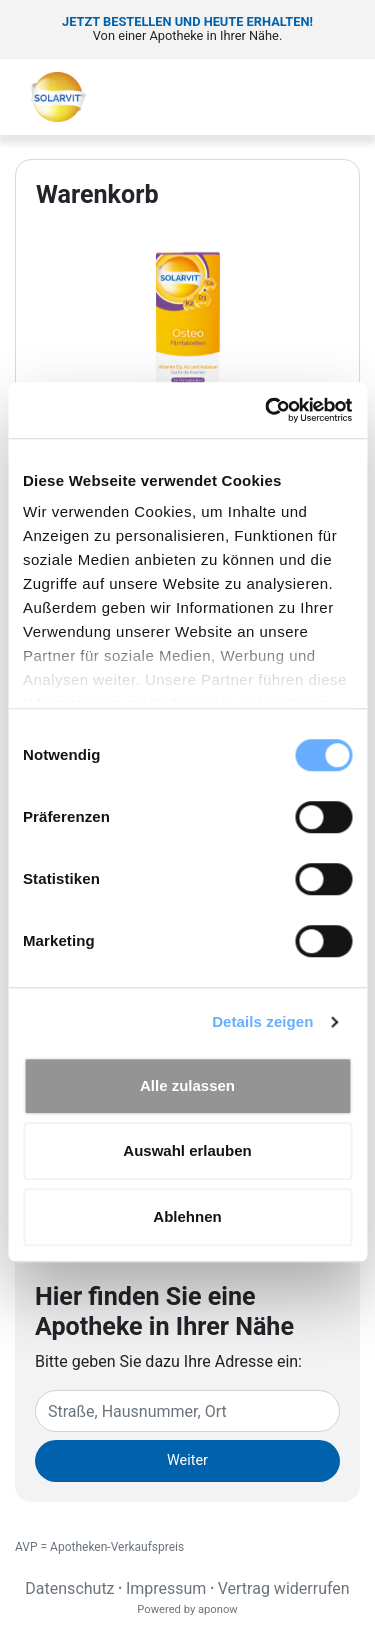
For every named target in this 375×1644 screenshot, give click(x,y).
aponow (218, 1609)
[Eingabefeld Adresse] (187, 1411)
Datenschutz (69, 1588)
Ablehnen (187, 1216)
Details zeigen (262, 1021)
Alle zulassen (187, 1085)
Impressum (166, 1588)
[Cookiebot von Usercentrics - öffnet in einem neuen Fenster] (267, 410)
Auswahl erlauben (187, 1150)
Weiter (187, 1460)
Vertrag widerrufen (284, 1588)
